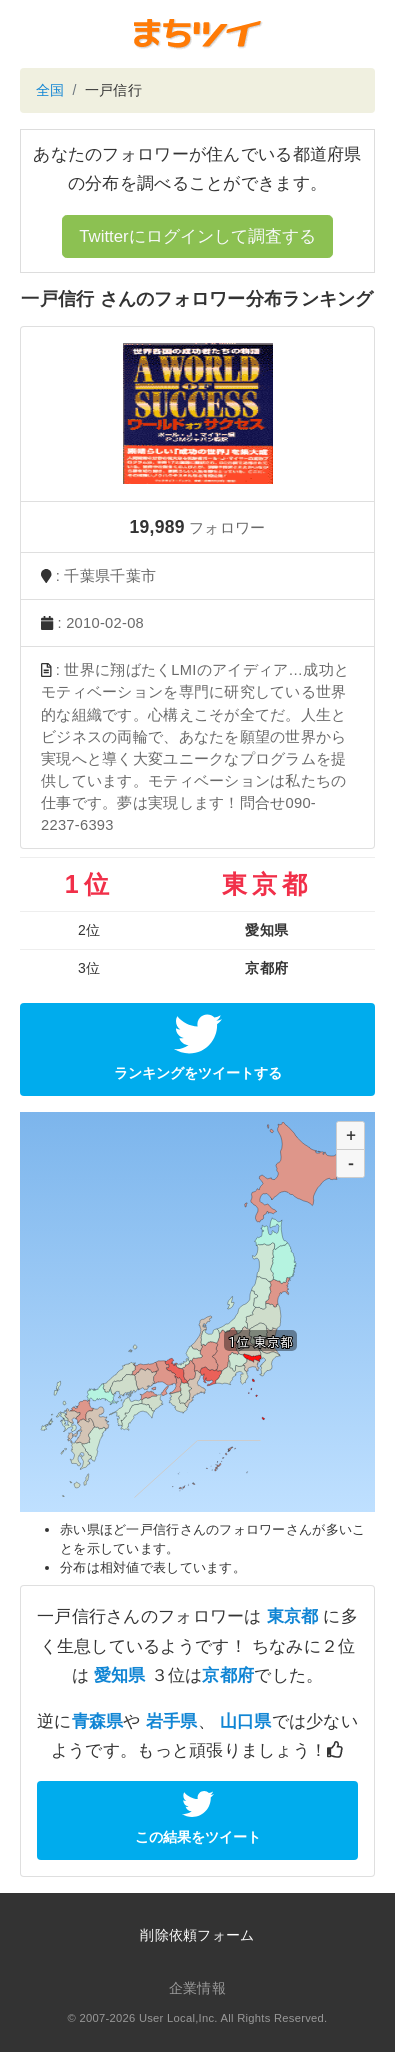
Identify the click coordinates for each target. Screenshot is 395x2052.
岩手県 (172, 1721)
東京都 (293, 1616)
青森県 (98, 1721)
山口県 (246, 1721)
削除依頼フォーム (197, 1935)
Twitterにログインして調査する (197, 236)
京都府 (228, 1675)
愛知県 (120, 1675)
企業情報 (197, 1988)
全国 (50, 90)
